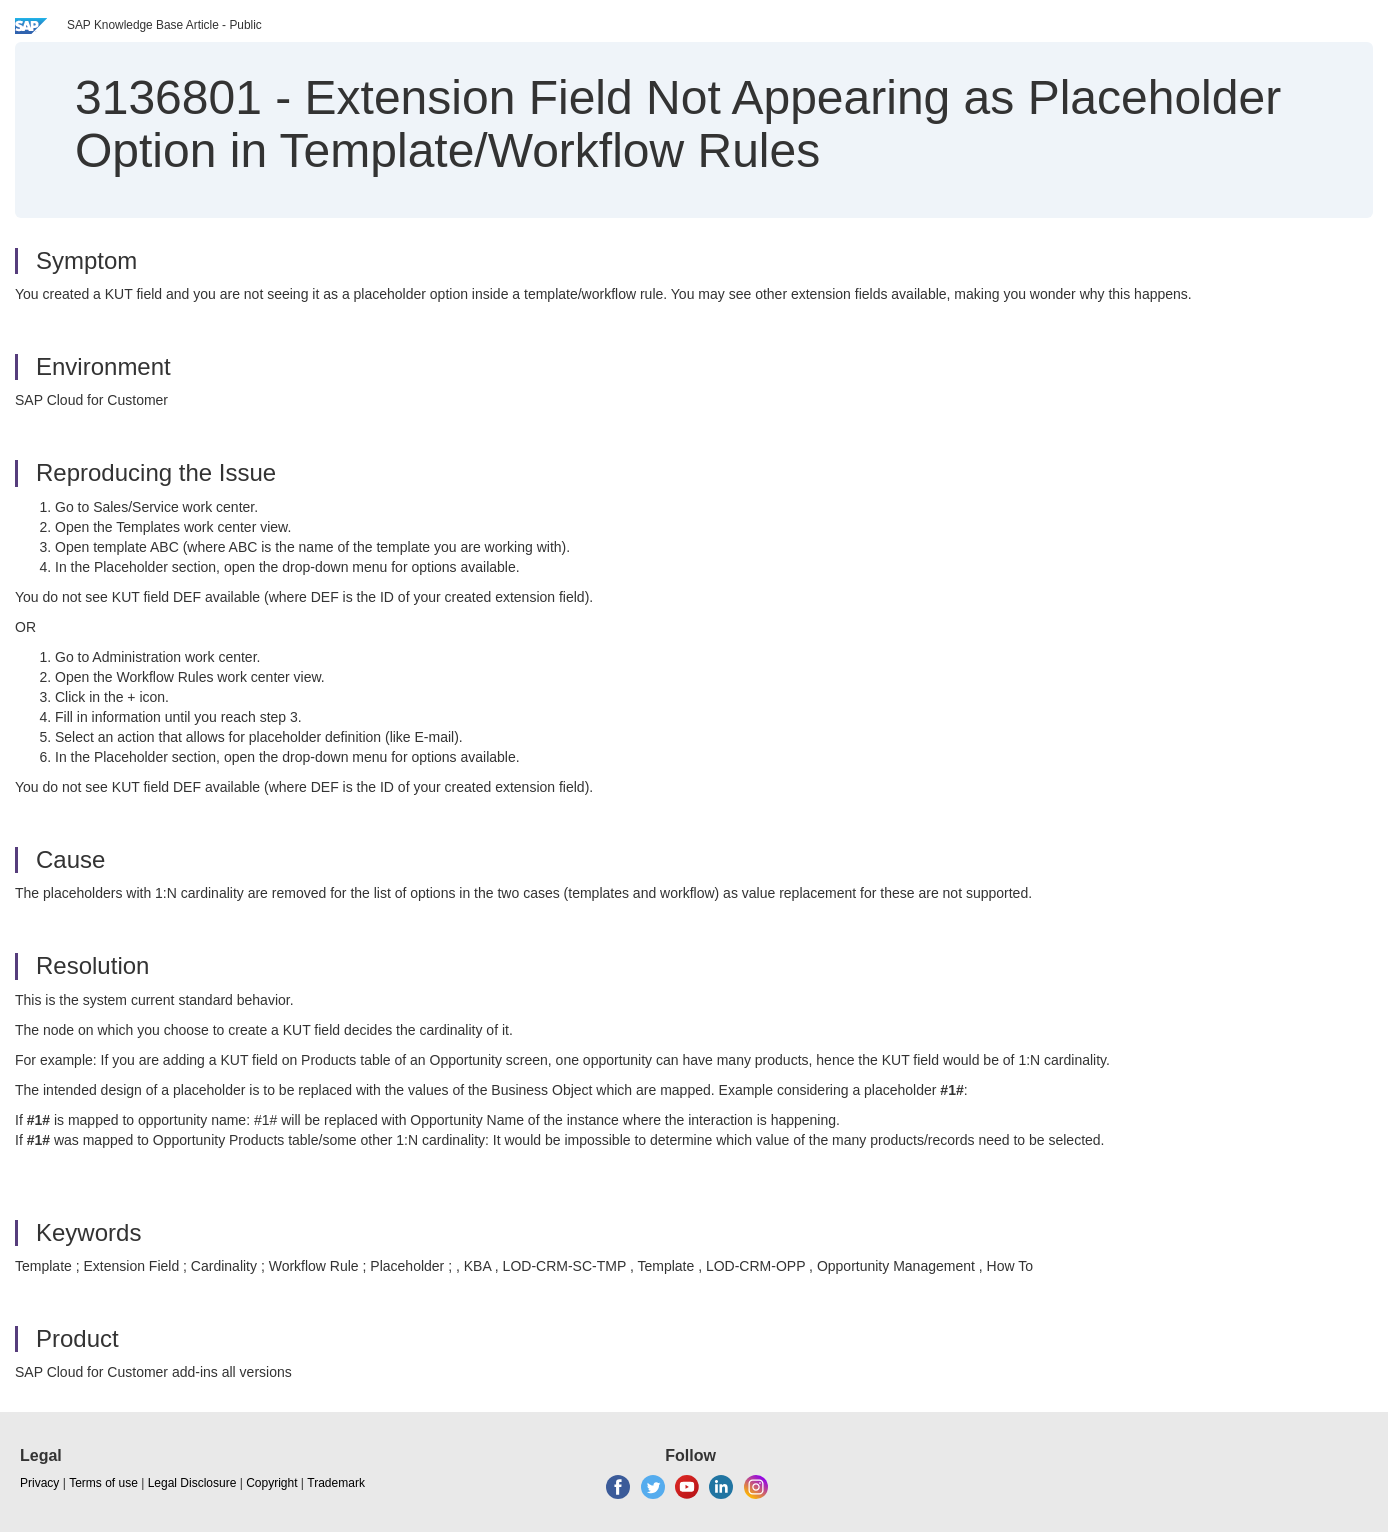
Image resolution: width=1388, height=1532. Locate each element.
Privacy (39, 1483)
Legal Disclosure (192, 1483)
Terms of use (103, 1483)
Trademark (336, 1483)
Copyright (271, 1483)
